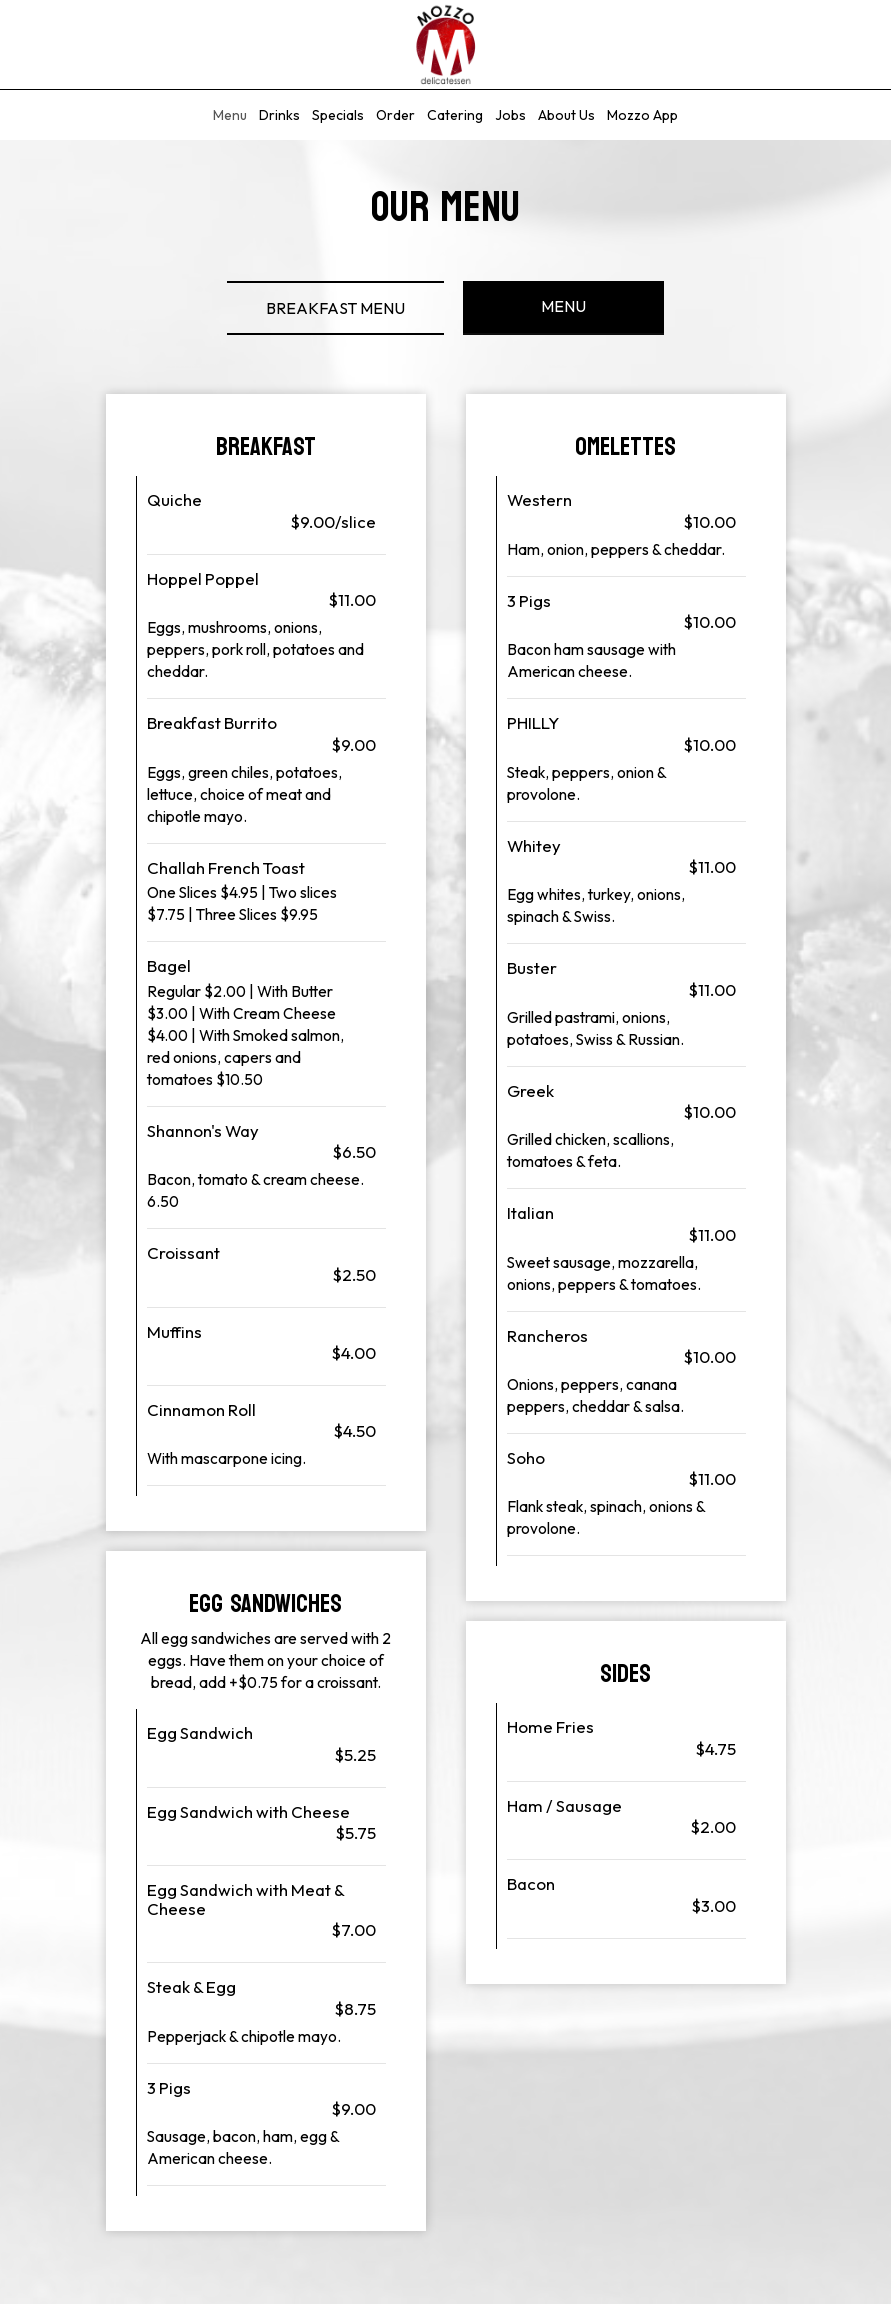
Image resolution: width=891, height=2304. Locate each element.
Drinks (279, 115)
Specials (338, 115)
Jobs (510, 115)
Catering (455, 115)
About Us (566, 115)
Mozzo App (642, 115)
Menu (230, 115)
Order (395, 115)
